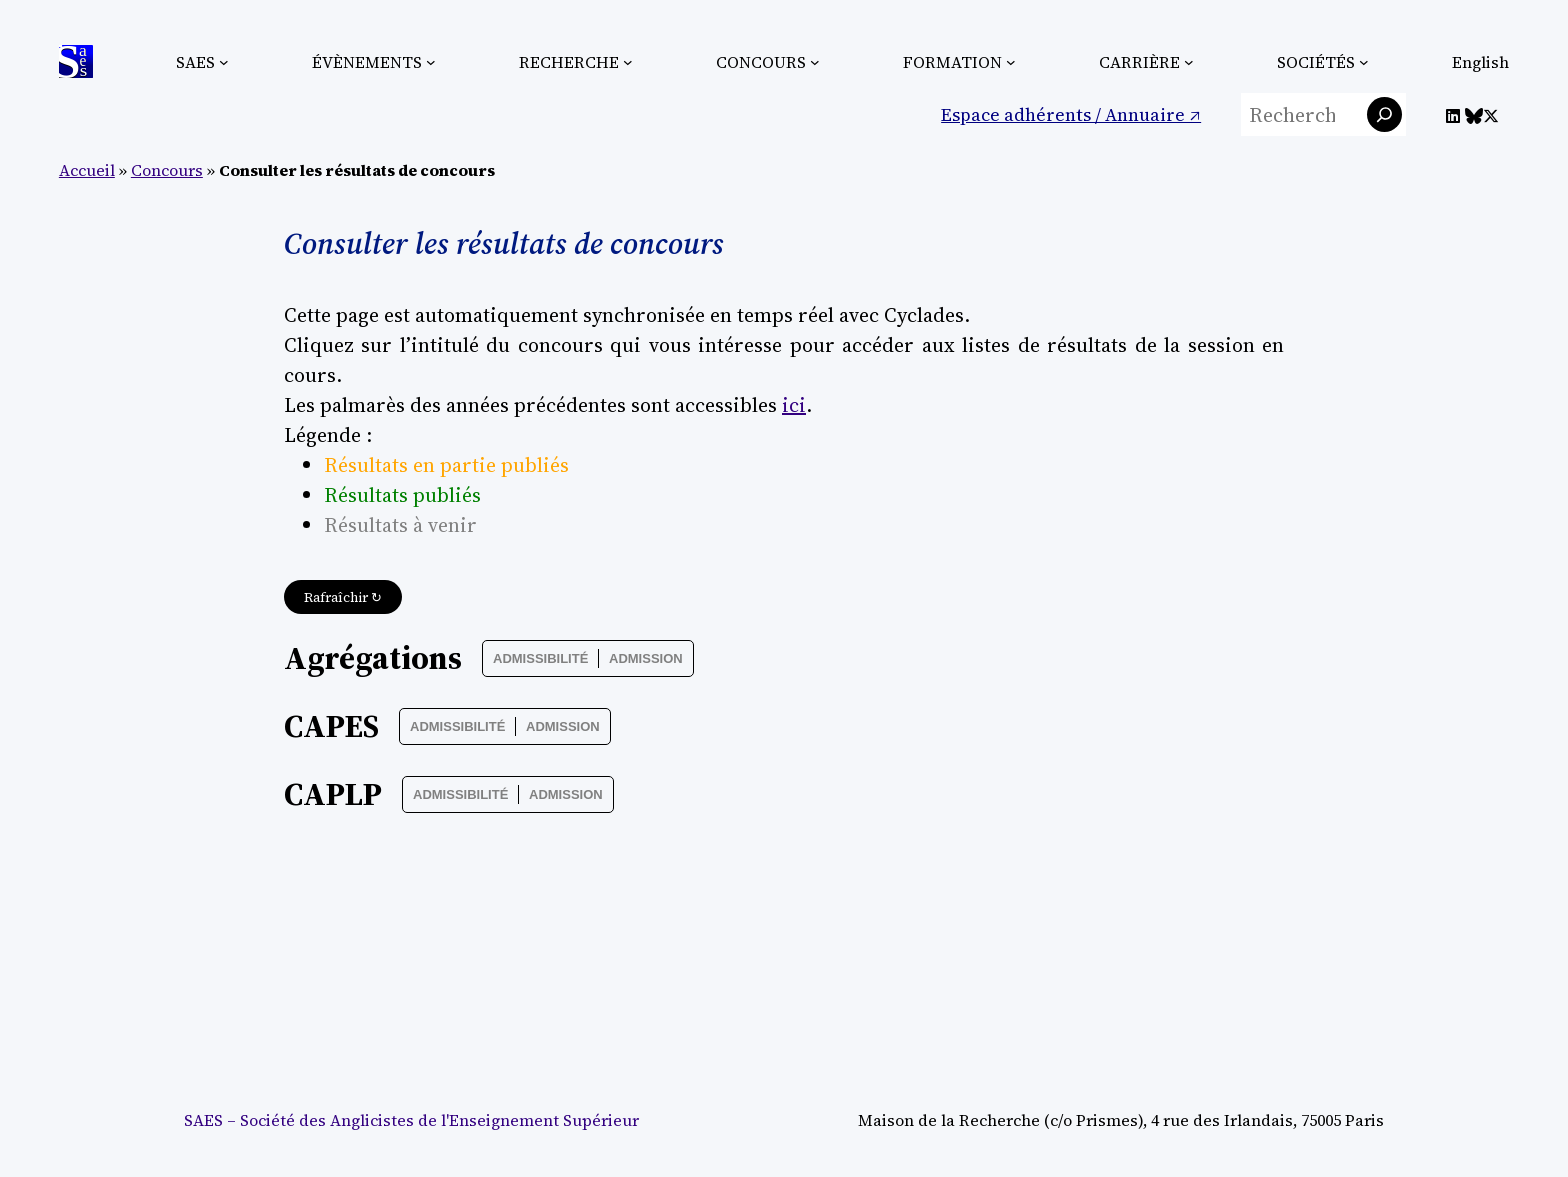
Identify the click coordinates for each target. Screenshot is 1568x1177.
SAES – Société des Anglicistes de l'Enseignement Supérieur (411, 1120)
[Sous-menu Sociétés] (1364, 62)
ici (794, 405)
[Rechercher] (1384, 114)
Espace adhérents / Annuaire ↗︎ (1071, 114)
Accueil (87, 170)
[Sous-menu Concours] (815, 62)
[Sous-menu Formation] (1011, 62)
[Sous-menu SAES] (224, 62)
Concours (167, 170)
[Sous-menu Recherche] (628, 62)
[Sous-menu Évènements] (431, 62)
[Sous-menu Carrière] (1189, 62)
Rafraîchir (343, 597)
